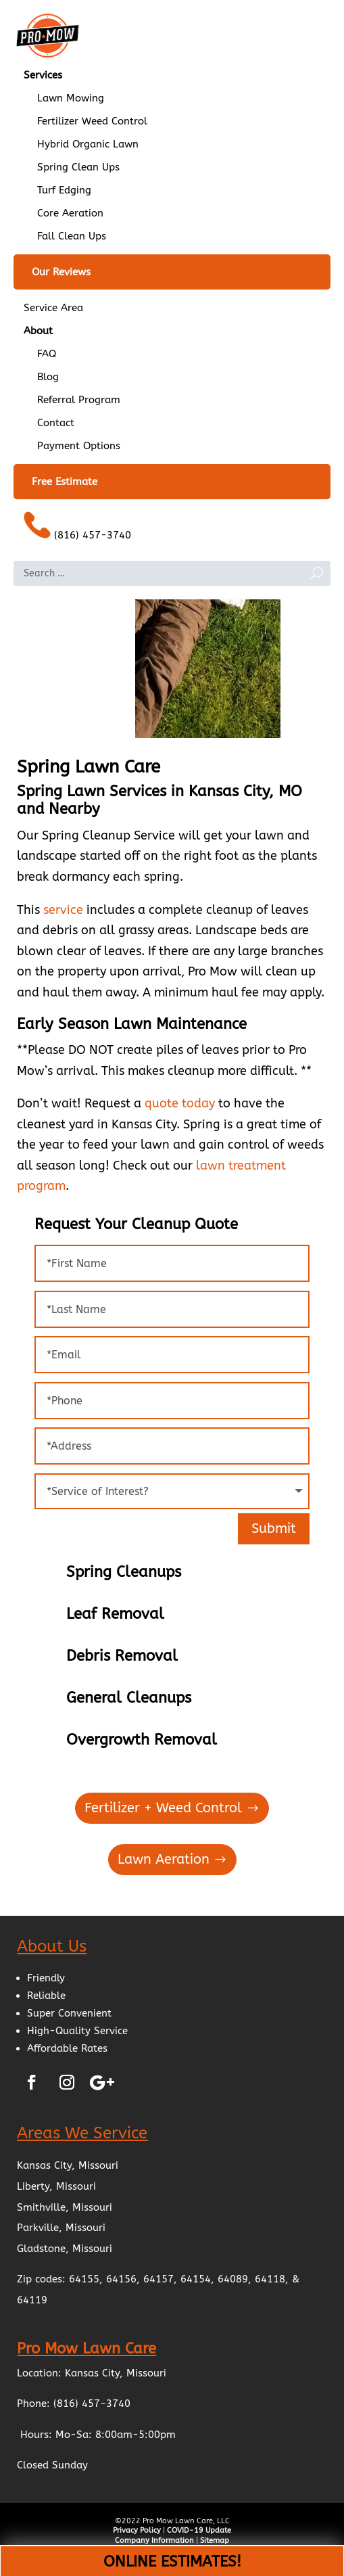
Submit (273, 1528)
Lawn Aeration (164, 1859)
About (38, 331)
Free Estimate (64, 482)
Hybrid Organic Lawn (88, 144)
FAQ (46, 354)
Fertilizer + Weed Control (163, 1808)
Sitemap (214, 2540)
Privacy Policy (137, 2530)
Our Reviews (61, 272)
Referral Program (78, 400)
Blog (48, 377)
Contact (55, 423)
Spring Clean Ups (78, 167)
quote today (180, 1103)
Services (43, 75)
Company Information (154, 2540)
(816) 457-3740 (77, 526)
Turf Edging (64, 190)
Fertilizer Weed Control (92, 121)
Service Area (53, 308)
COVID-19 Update (199, 2530)
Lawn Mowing (70, 98)
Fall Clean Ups (71, 236)
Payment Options (78, 446)
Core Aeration (70, 213)
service (63, 909)
